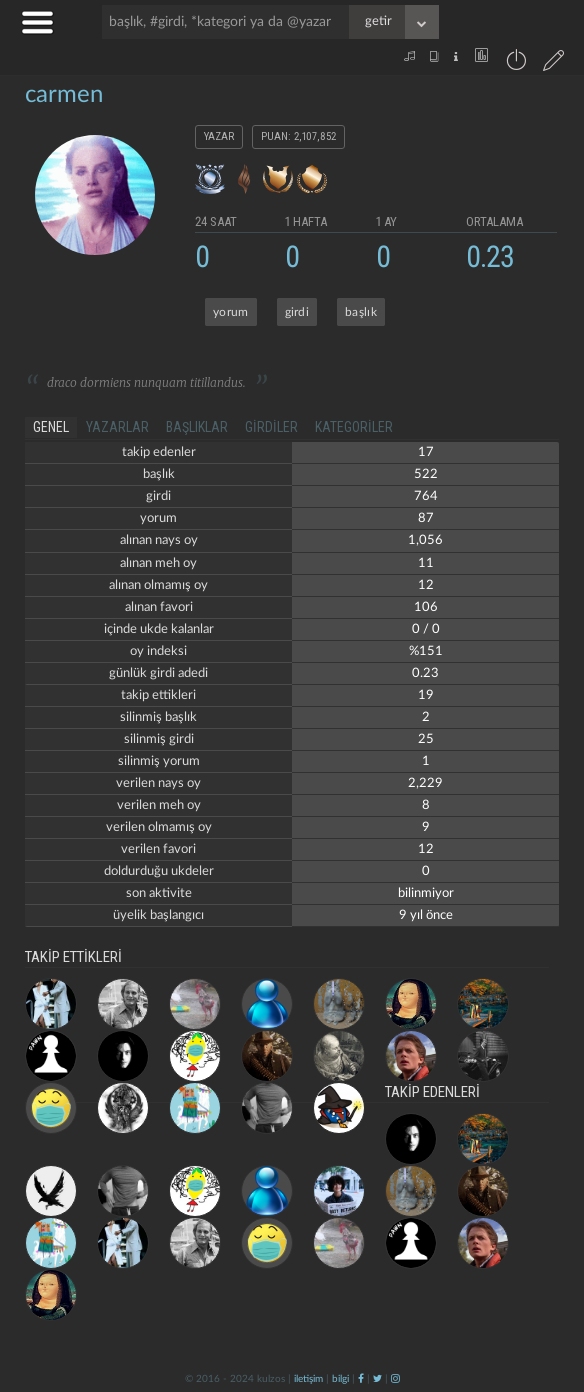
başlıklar (197, 427)
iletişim (308, 1379)
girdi (297, 312)
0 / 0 (426, 629)
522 (426, 474)
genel (51, 427)
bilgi (340, 1379)
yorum (231, 312)
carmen (64, 95)
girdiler (271, 427)
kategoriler (354, 427)
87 (426, 518)
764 (426, 496)
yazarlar (117, 427)
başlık (361, 312)
